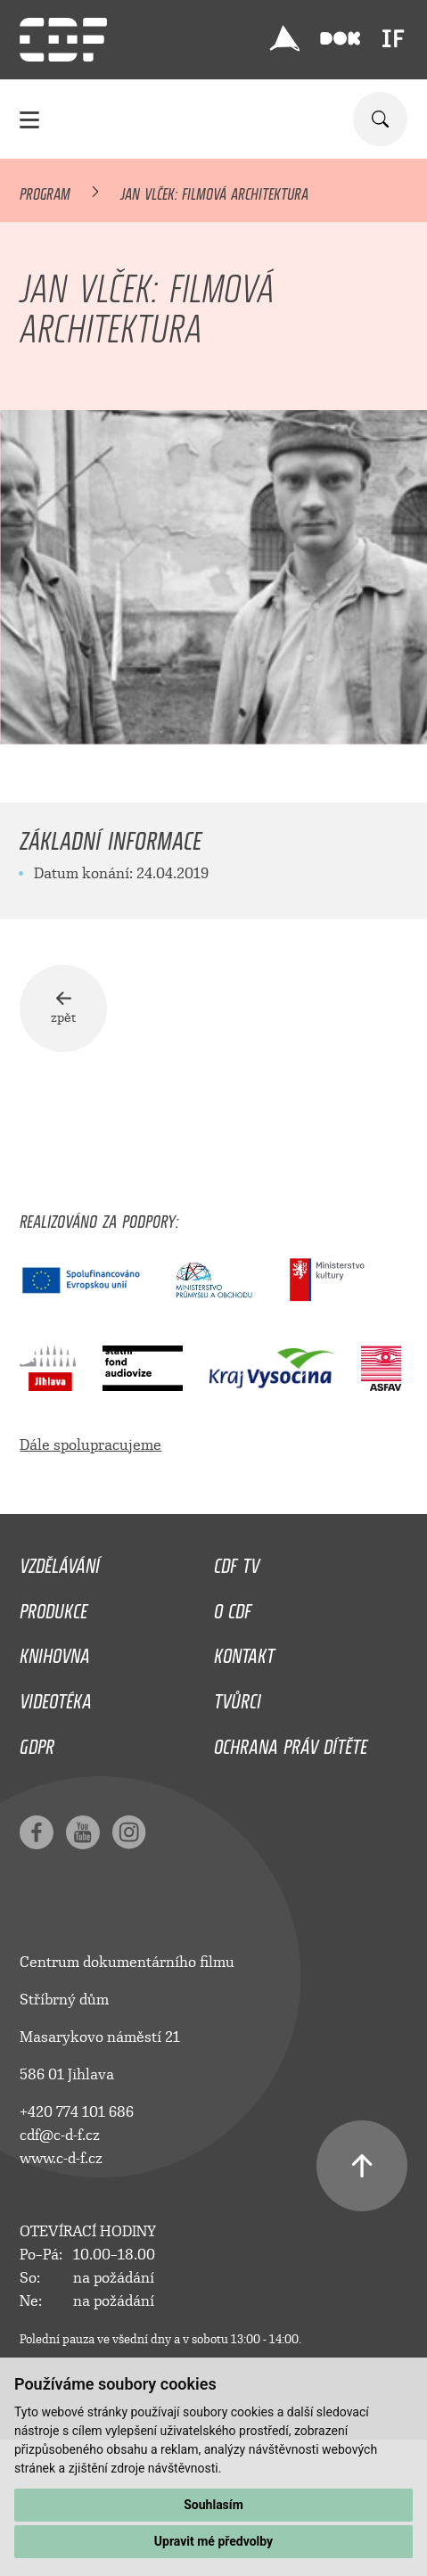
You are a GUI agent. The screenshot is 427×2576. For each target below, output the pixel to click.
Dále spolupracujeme (90, 1444)
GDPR (37, 1742)
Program (45, 191)
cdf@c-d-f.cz (60, 2135)
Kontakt (244, 1651)
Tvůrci (237, 1697)
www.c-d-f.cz (61, 2158)
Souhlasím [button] (213, 2505)
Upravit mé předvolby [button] (213, 2541)
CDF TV (236, 1561)
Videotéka (56, 1697)
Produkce (53, 1606)
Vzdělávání (60, 1561)
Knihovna (55, 1651)
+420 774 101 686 (77, 2111)
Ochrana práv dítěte (290, 1742)
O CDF (232, 1606)
